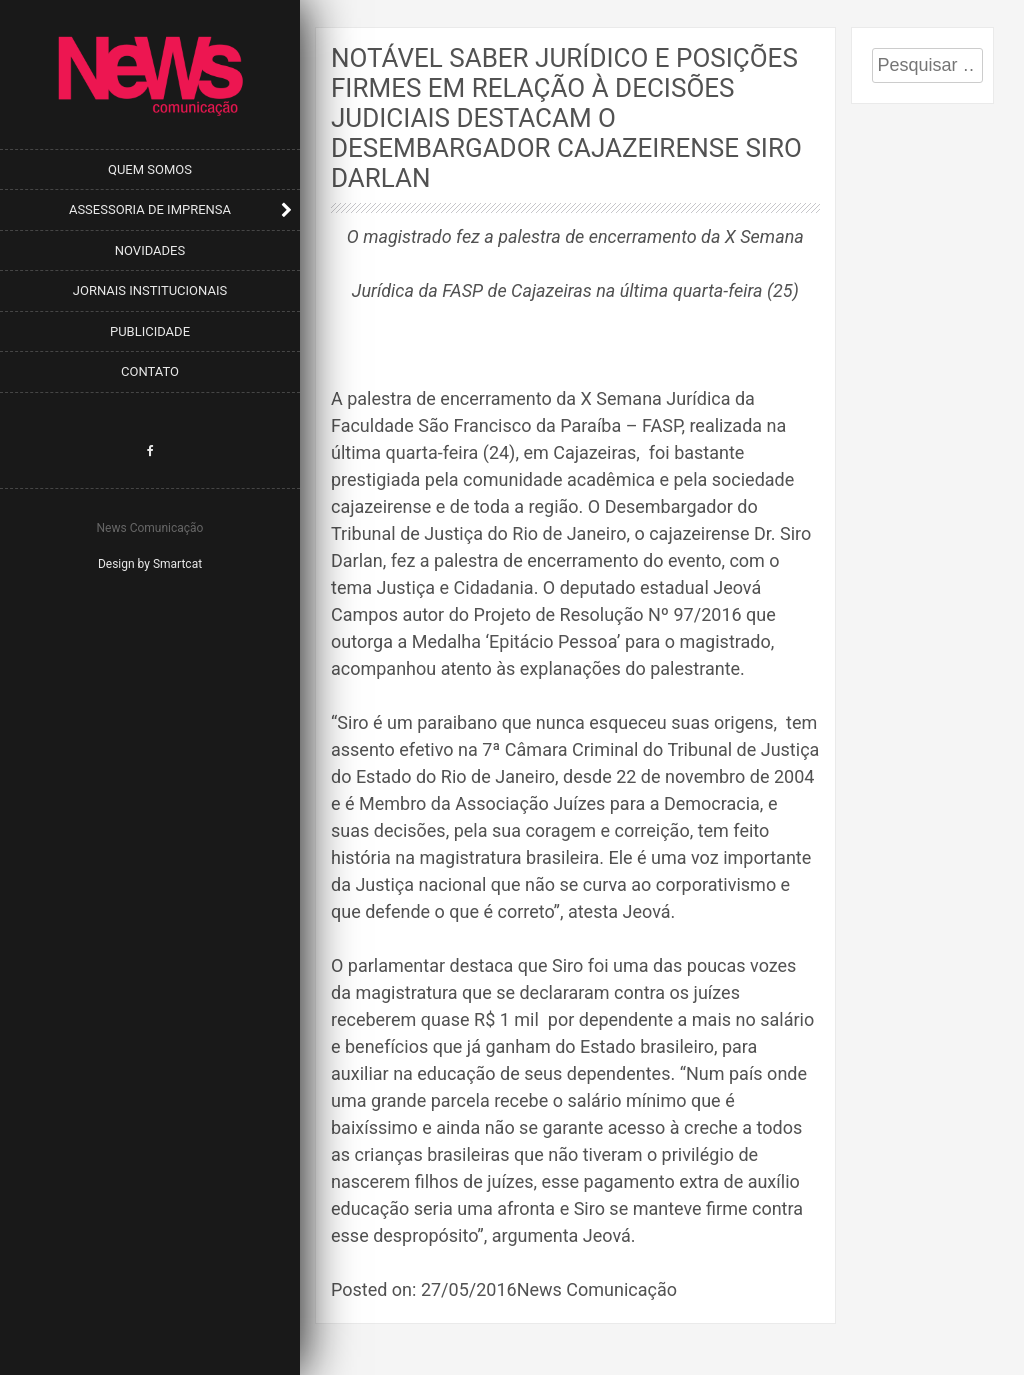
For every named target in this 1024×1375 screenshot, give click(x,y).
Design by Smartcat (150, 564)
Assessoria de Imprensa (150, 209)
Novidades (150, 250)
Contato (150, 371)
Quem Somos (150, 169)
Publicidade (150, 331)
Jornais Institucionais (150, 290)
